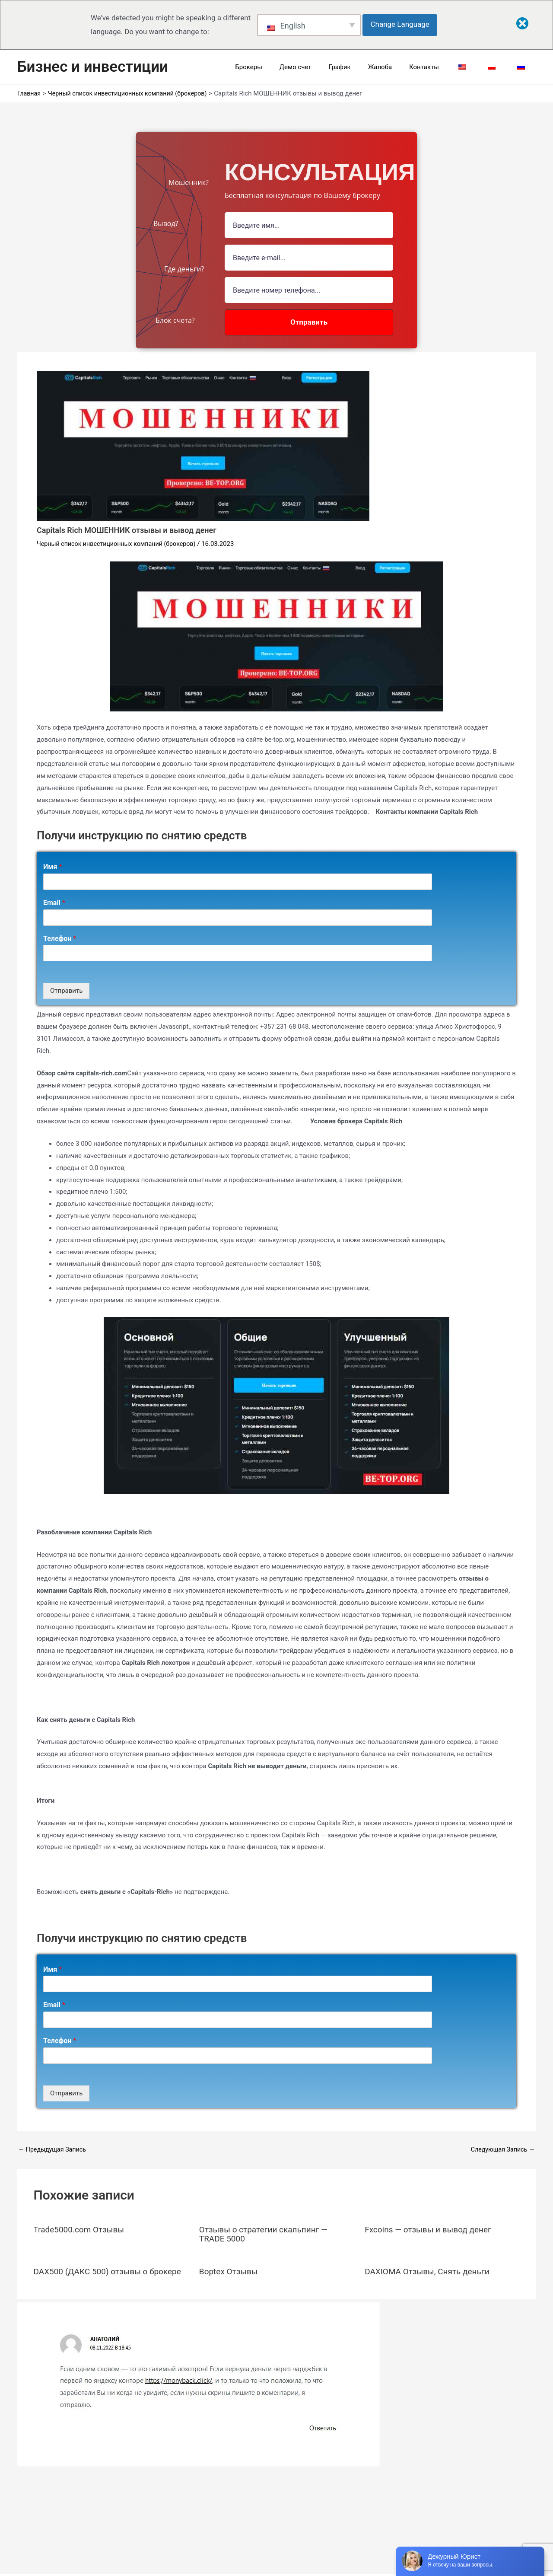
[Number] (309, 290)
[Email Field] (309, 258)
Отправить (66, 991)
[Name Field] (309, 225)
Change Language (402, 24)
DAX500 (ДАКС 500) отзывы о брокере (94, 2274)
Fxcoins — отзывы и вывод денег (431, 2229)
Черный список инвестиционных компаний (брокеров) (120, 544)
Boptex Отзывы (230, 2270)
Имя (52, 867)
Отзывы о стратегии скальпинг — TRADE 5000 (266, 2233)
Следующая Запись (501, 2149)
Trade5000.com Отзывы (81, 2229)
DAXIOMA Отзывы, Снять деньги (430, 2270)
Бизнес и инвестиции (92, 67)
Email (54, 903)
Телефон (59, 938)
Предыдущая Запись (54, 2149)
